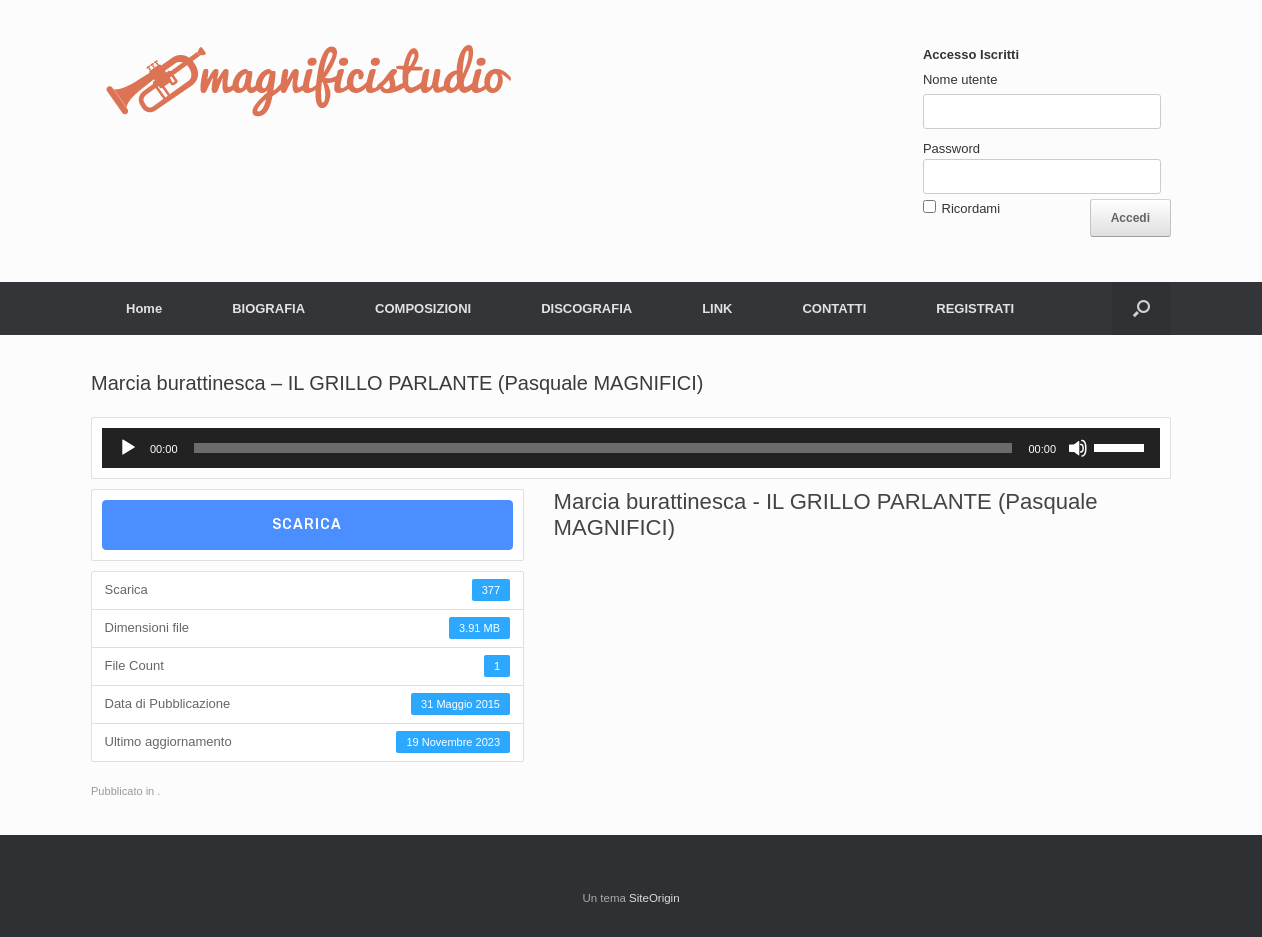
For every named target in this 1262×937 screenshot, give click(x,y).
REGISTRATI (975, 308)
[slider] (603, 448)
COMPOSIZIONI (423, 308)
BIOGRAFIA (268, 308)
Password (951, 148)
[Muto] (1078, 448)
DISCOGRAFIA (586, 308)
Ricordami (971, 208)
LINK (717, 308)
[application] (631, 448)
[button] (1141, 308)
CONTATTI (834, 308)
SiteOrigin (654, 898)
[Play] (128, 448)
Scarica (307, 524)
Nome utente (960, 79)
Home (144, 308)
